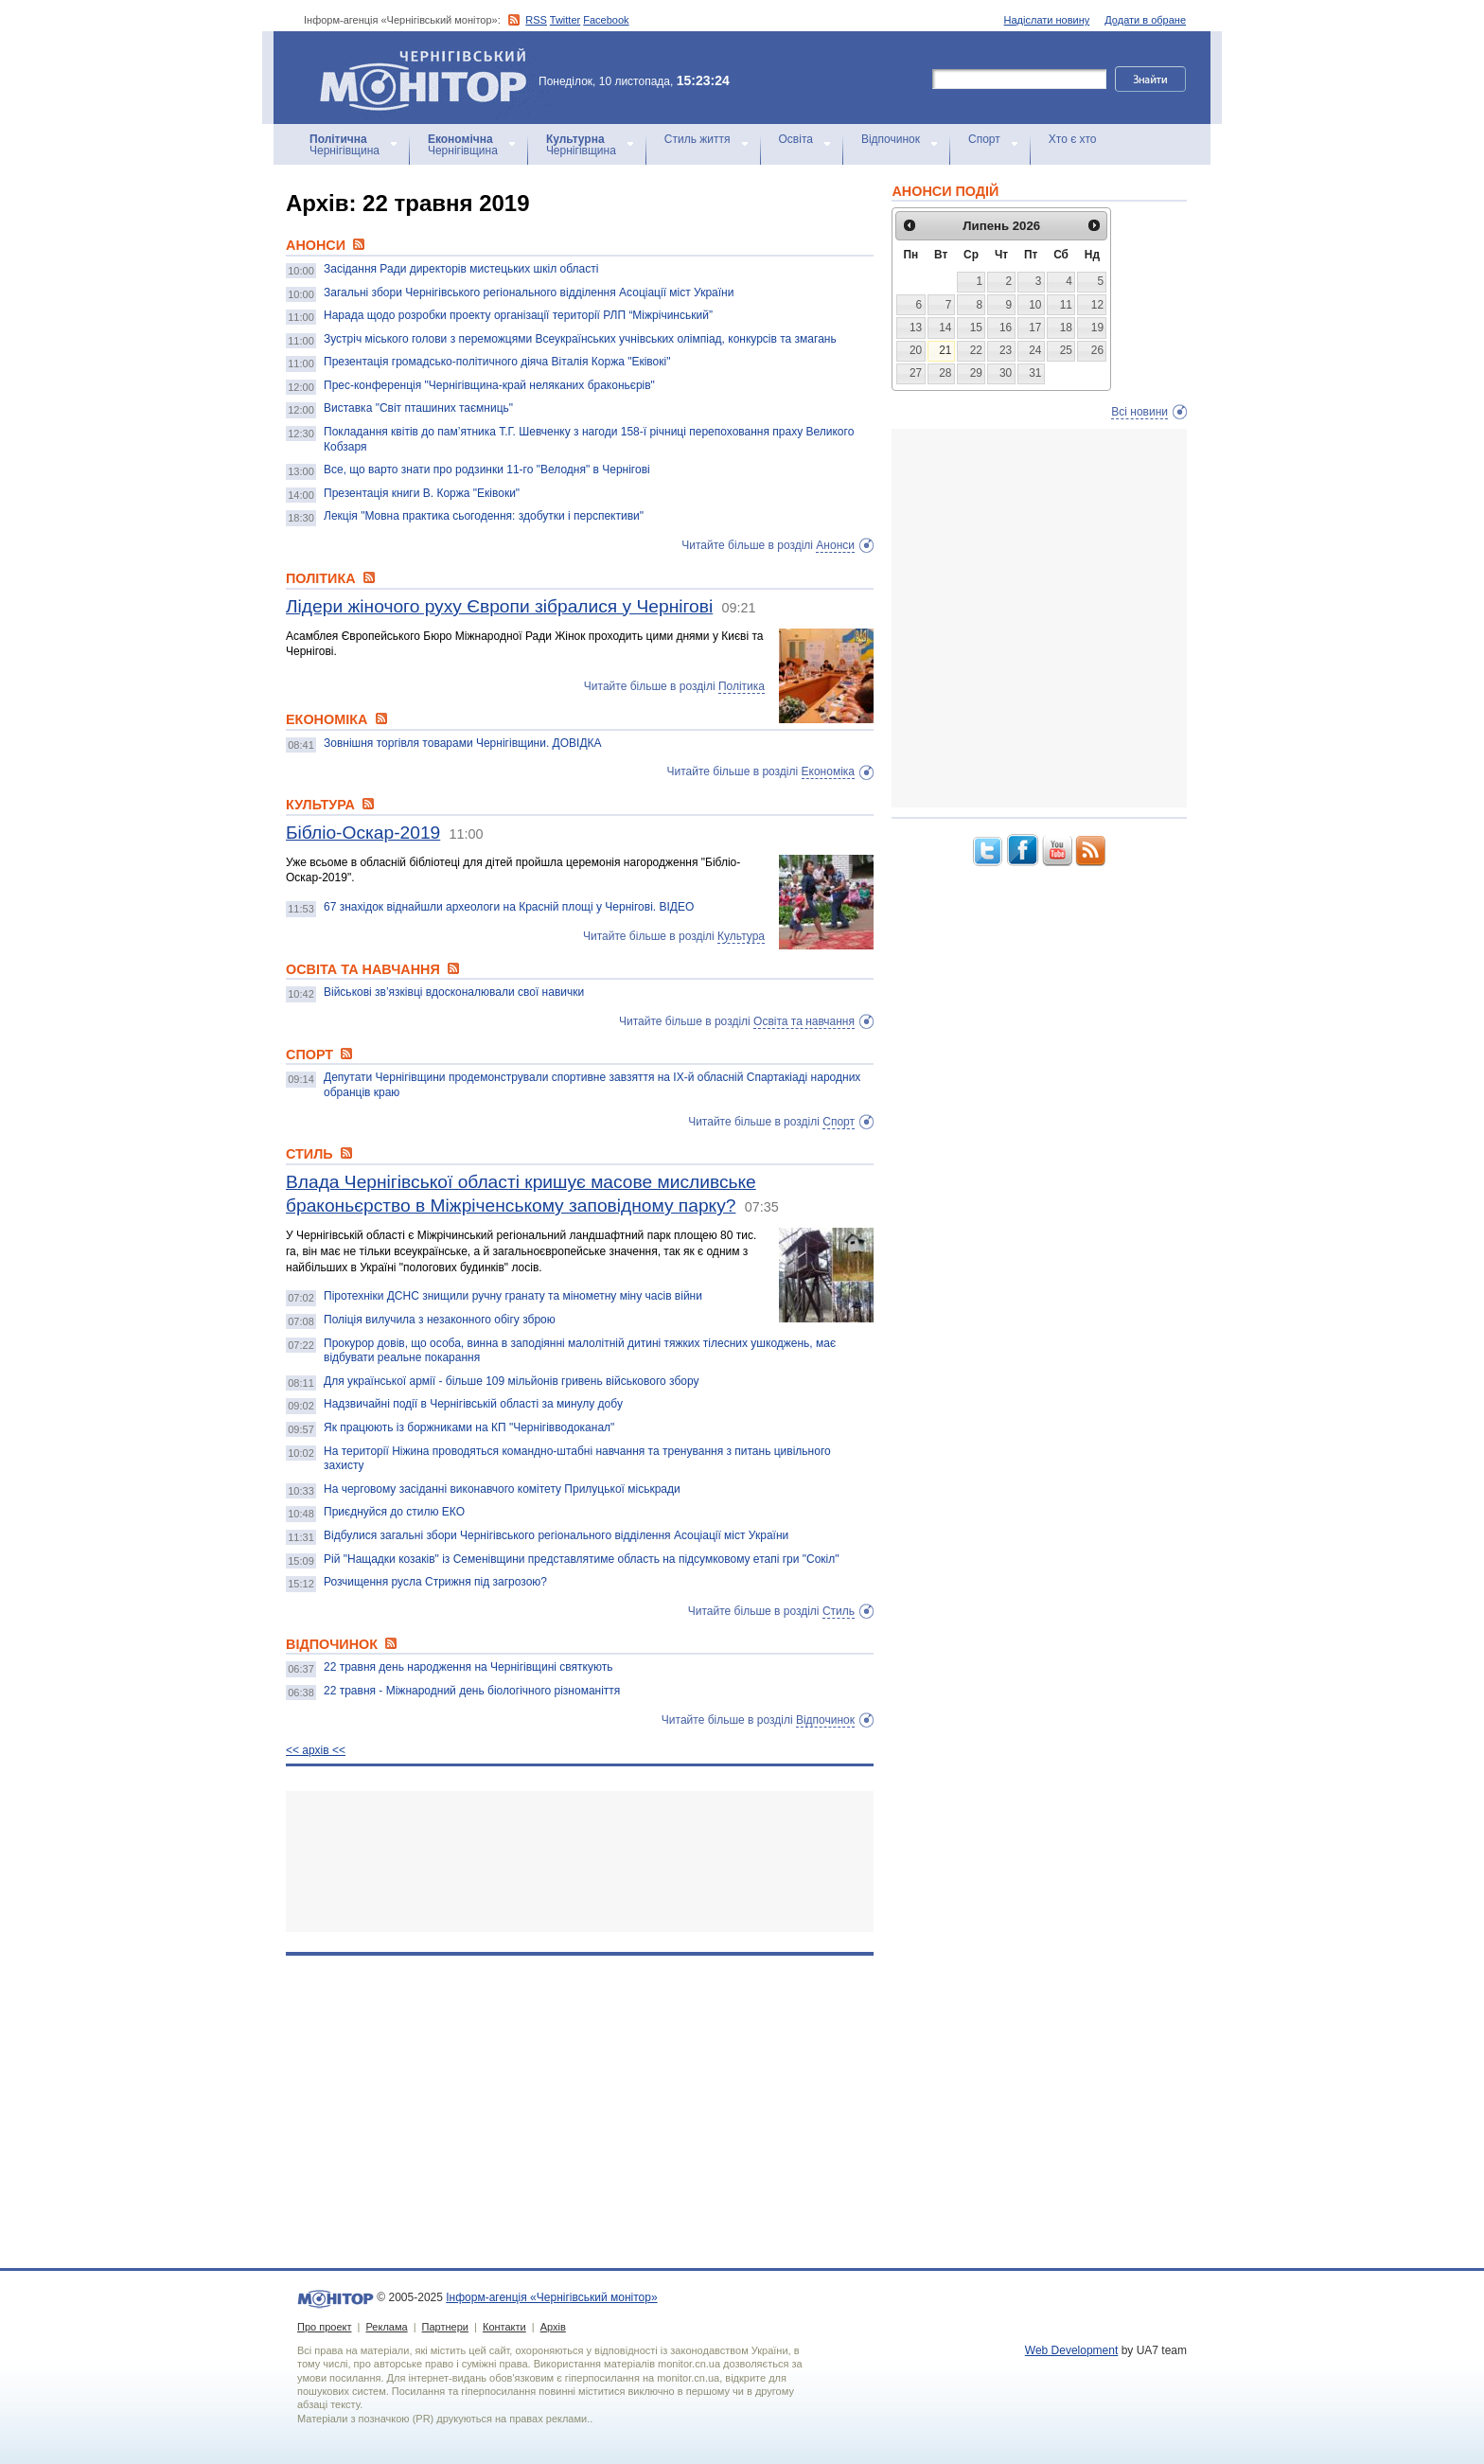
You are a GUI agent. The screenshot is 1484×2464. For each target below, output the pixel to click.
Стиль (838, 1611)
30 (1005, 373)
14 (945, 327)
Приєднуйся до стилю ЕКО (394, 1511)
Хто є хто (1073, 139)
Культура (741, 936)
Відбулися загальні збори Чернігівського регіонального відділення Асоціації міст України (556, 1535)
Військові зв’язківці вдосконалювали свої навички (454, 992)
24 (1035, 350)
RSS (536, 20)
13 (916, 327)
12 (1097, 304)
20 (916, 350)
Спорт (984, 139)
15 (976, 327)
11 (1066, 304)
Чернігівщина (344, 145)
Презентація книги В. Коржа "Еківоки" (422, 493)
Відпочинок (890, 139)
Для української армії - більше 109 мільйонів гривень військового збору (511, 1381)
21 (945, 350)
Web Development (1072, 2350)
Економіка (828, 771)
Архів (553, 2326)
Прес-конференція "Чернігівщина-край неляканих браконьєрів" (489, 385)
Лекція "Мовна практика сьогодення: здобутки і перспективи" (484, 516)
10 (1035, 304)
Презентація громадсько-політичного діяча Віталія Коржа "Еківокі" (497, 361)
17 (1035, 327)
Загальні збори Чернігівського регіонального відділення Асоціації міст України (528, 292)
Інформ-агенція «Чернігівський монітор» (429, 77)
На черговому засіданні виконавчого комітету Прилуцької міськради (502, 1489)
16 (1005, 327)
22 (976, 350)
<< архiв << (315, 1750)
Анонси (835, 545)
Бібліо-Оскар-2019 (363, 832)
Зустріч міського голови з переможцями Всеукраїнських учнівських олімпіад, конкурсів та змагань (580, 339)
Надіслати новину (1047, 20)
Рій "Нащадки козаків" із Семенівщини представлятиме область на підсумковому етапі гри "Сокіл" (581, 1559)
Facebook (605, 20)
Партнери (445, 2326)
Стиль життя (697, 139)
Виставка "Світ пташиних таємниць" (418, 408)
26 (1097, 350)
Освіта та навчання (804, 1021)
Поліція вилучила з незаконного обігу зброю (440, 1319)
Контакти (504, 2326)
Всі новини (1139, 411)
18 (1066, 327)
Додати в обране (1145, 20)
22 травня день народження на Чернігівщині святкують (468, 1667)
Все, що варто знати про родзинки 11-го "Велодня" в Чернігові (487, 469)
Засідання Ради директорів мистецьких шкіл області (461, 268)
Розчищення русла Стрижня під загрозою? (435, 1581)
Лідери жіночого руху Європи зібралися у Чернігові (499, 606)
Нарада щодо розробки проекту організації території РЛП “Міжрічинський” (518, 315)
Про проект (324, 2326)
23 (1005, 350)
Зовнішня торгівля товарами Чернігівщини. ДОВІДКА (463, 743)
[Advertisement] (580, 1861)
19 (1097, 327)
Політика (741, 686)
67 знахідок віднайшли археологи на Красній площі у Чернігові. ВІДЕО (509, 906)
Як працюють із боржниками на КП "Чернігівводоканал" (469, 1427)
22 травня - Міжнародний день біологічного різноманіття (472, 1690)
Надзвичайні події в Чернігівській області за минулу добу (473, 1403)
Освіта (796, 139)
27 (916, 373)
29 (976, 373)
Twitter (565, 20)
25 (1066, 350)
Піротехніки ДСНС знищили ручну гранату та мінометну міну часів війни (513, 1296)
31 (1035, 373)
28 (945, 373)
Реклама (386, 2326)
